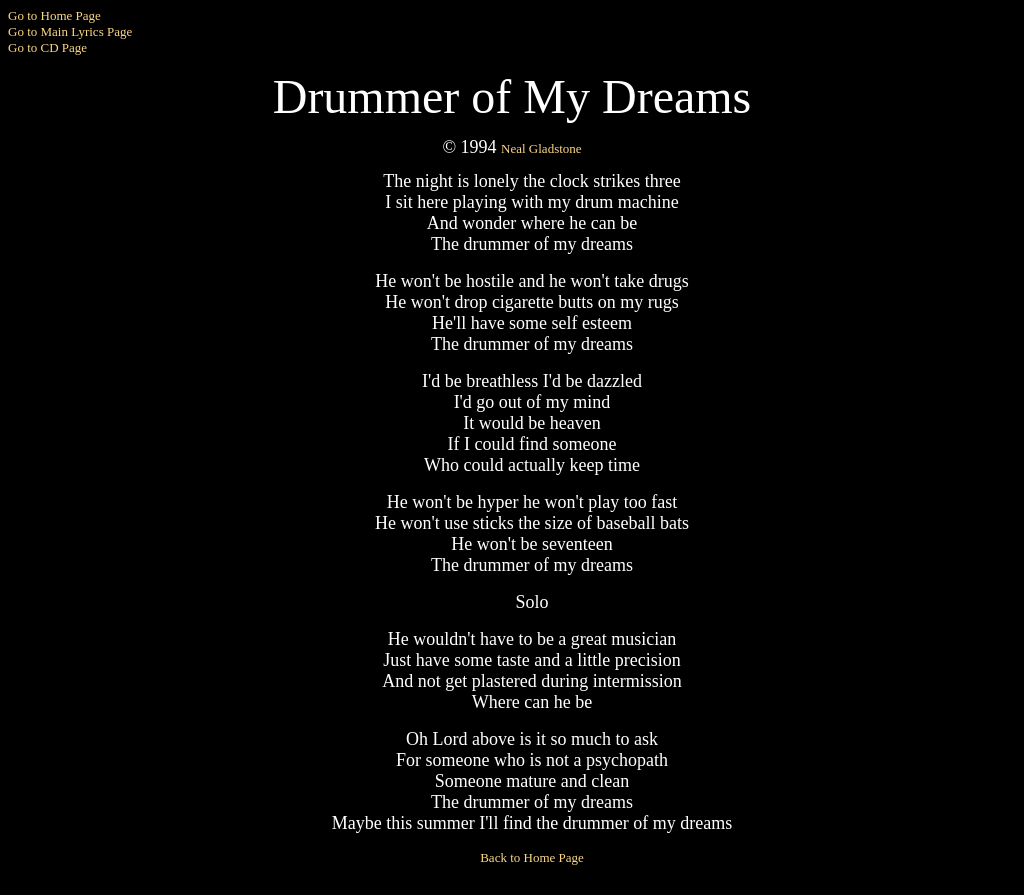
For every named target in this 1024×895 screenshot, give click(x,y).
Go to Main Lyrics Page (70, 31)
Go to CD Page (47, 47)
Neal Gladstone (541, 148)
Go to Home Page (54, 15)
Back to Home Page (532, 857)
